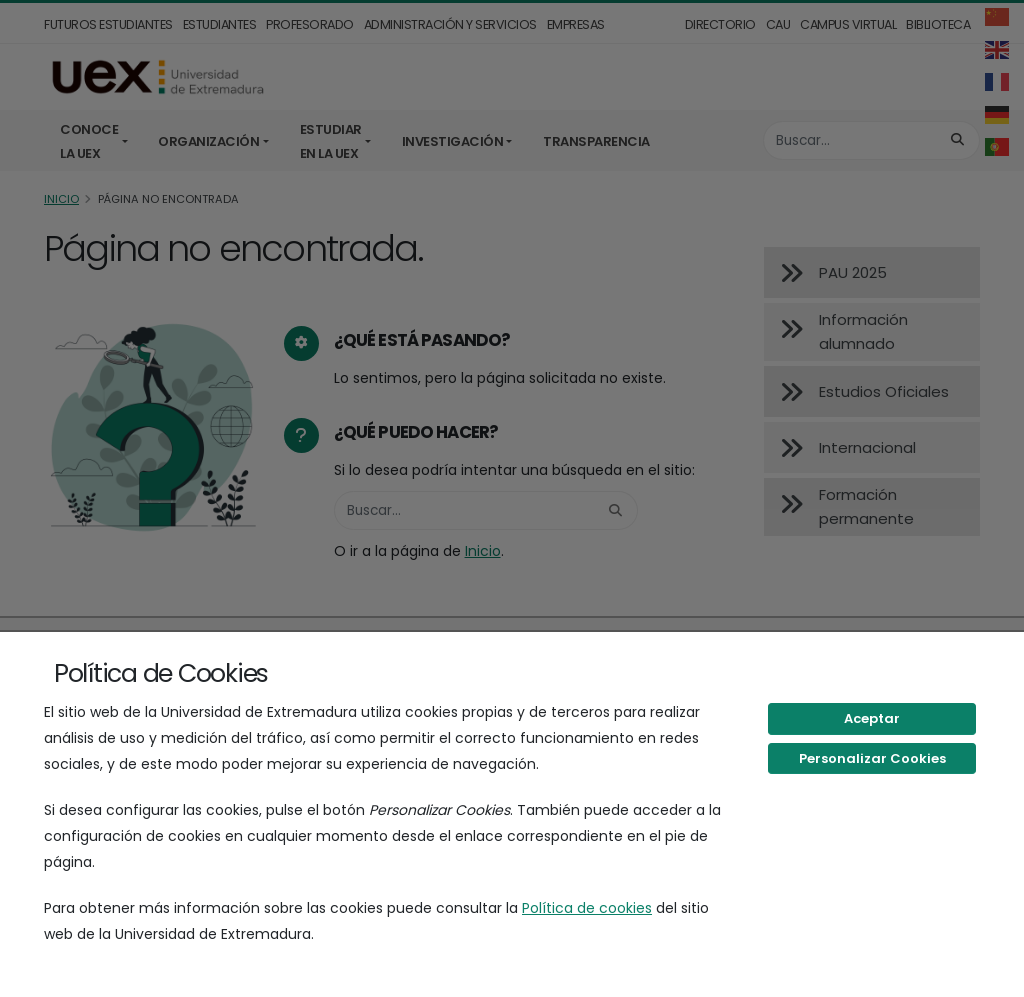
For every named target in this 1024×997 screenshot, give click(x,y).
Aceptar (872, 718)
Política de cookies (587, 908)
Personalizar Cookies (872, 758)
